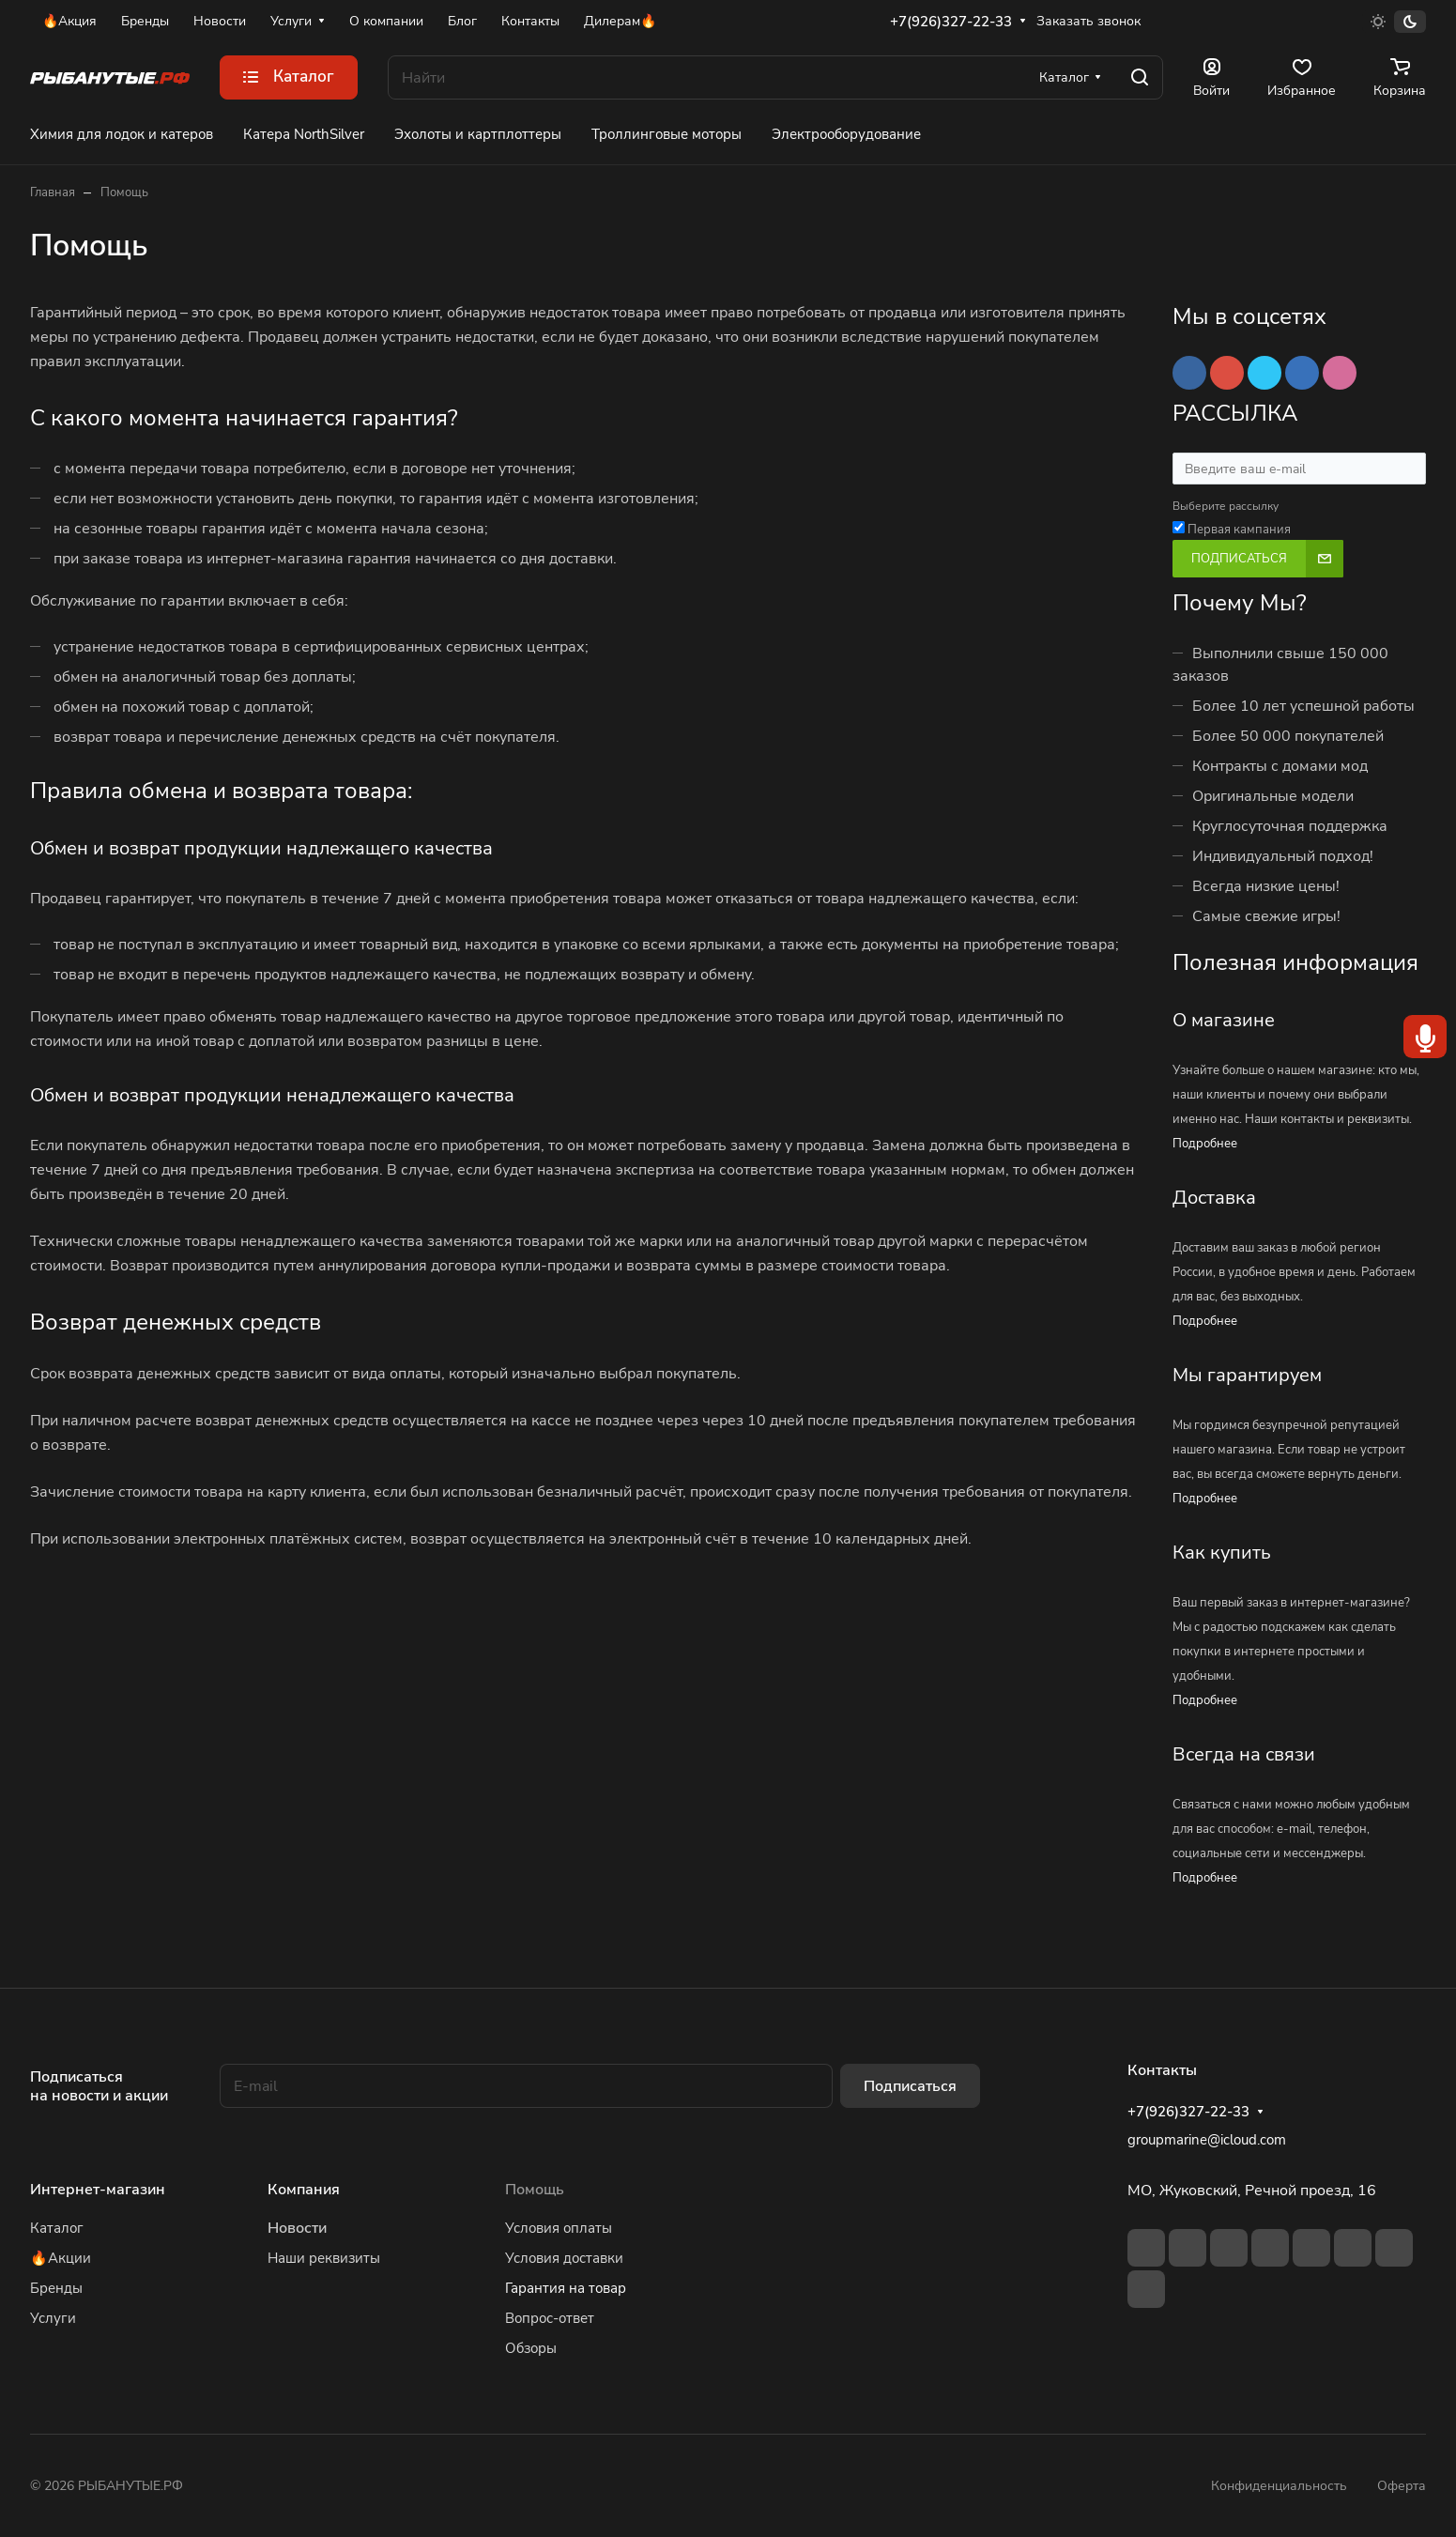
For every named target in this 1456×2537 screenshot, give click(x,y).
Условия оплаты (558, 2228)
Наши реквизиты (324, 2258)
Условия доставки (564, 2258)
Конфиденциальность (1279, 2486)
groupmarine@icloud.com (1206, 2139)
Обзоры (531, 2348)
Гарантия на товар (565, 2288)
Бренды (56, 2288)
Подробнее (1204, 1143)
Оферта (1401, 2486)
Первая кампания (1239, 529)
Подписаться (910, 2086)
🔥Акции (60, 2258)
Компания (304, 2189)
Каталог (57, 2228)
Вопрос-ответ (549, 2318)
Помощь (534, 2189)
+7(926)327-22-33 (951, 21)
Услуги (53, 2318)
